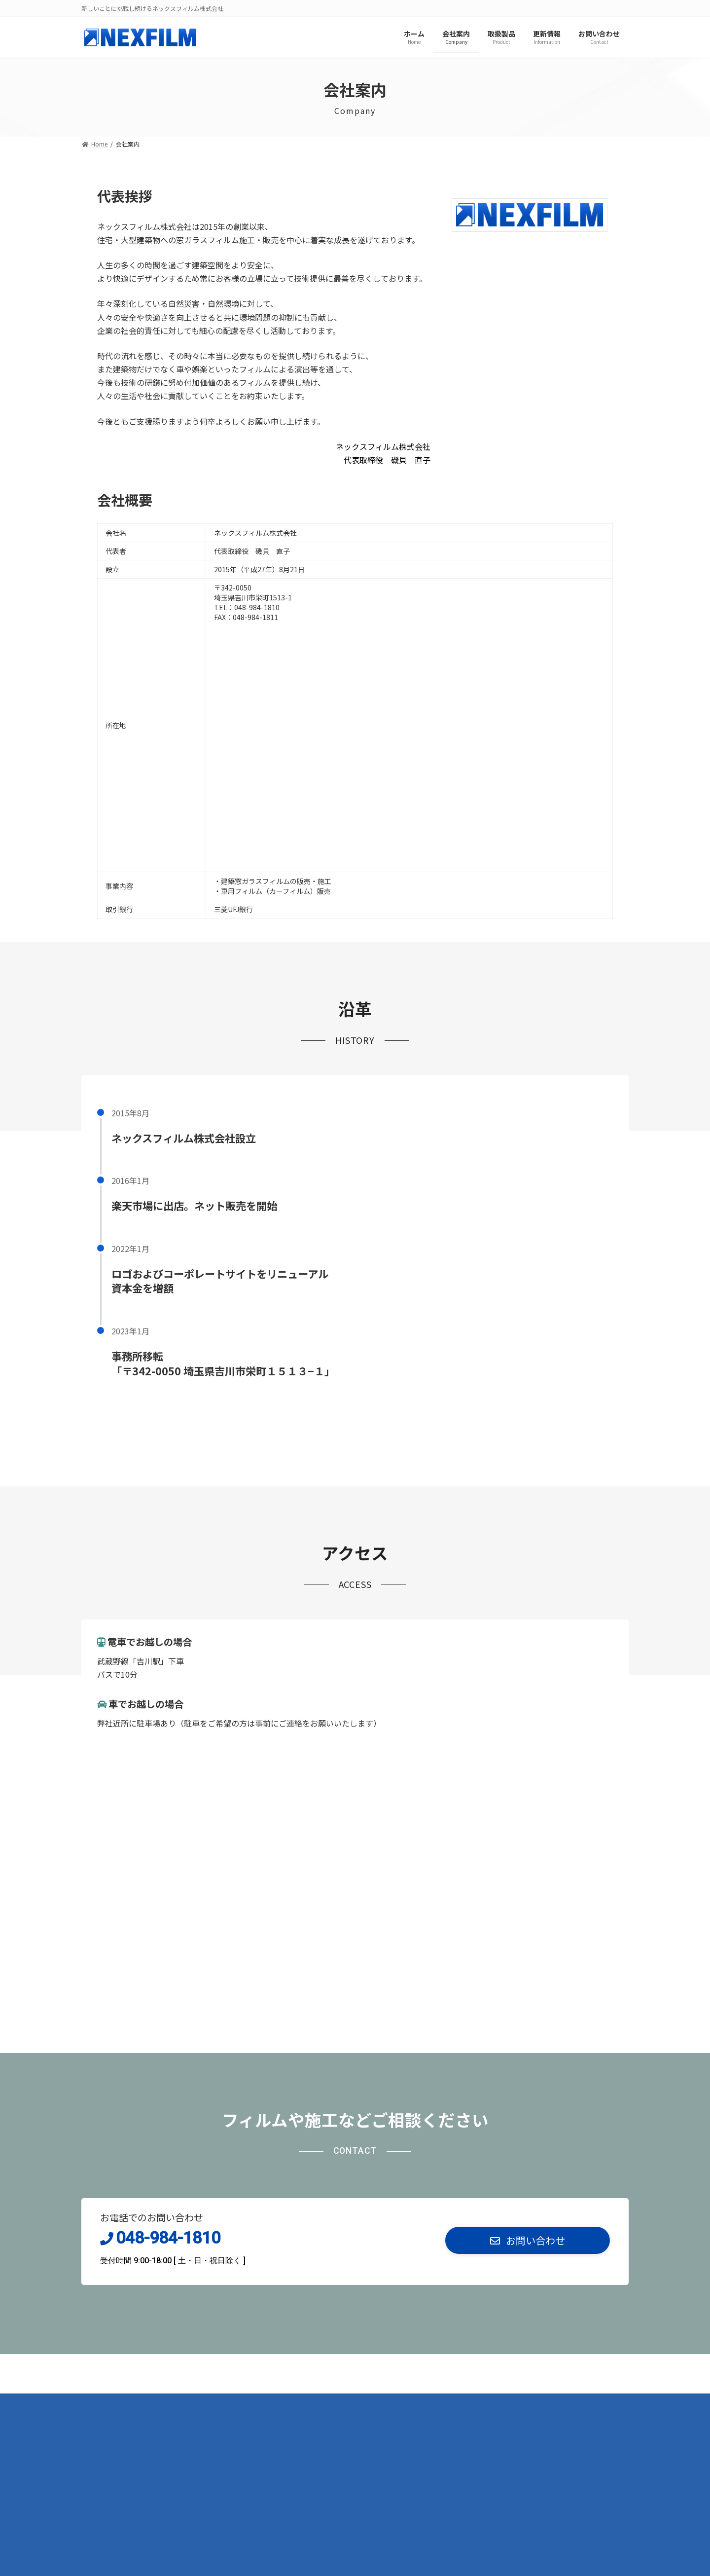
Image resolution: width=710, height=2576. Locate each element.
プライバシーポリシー (127, 2404)
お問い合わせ (270, 2404)
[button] (527, 2240)
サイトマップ (205, 2404)
